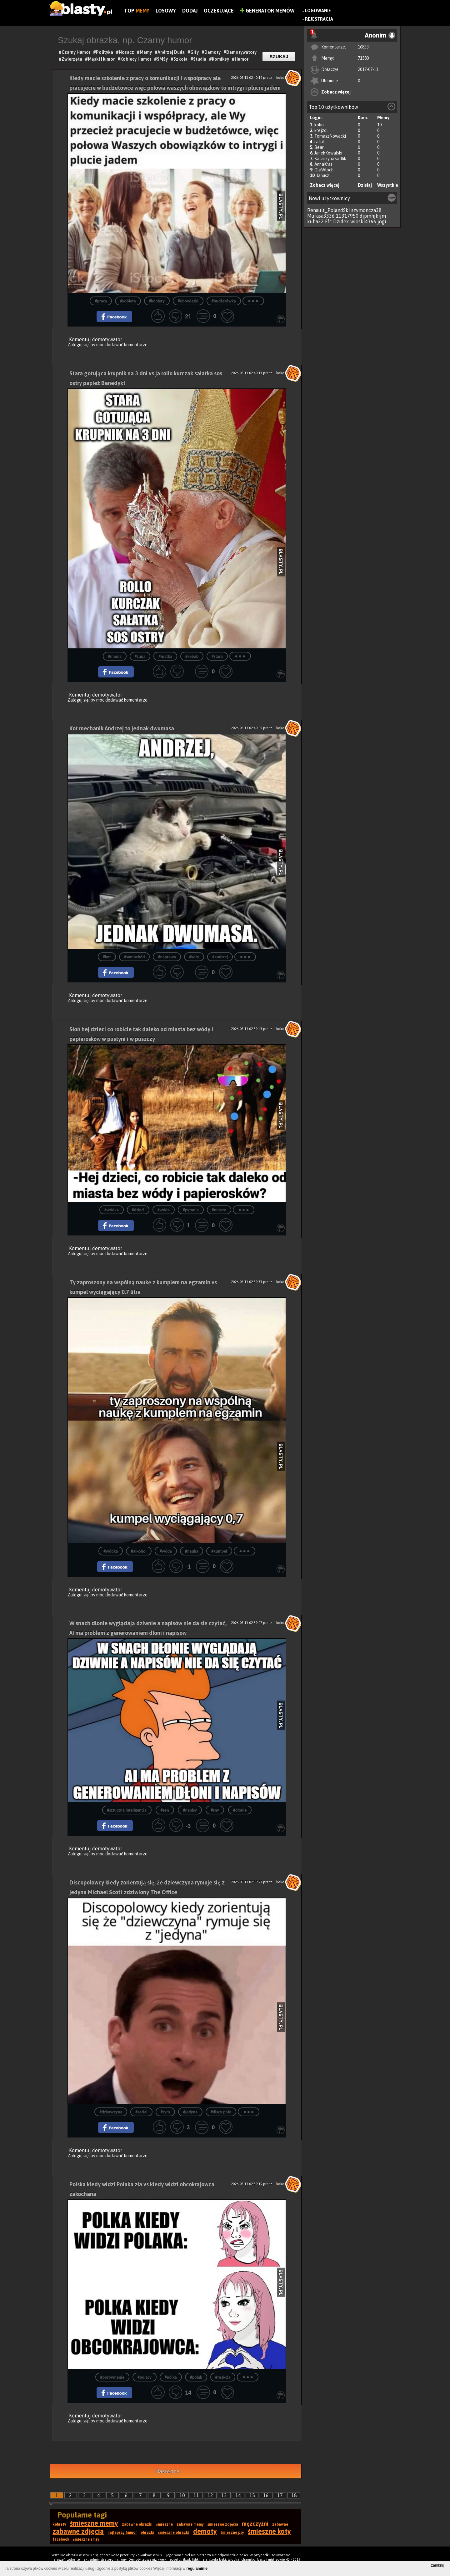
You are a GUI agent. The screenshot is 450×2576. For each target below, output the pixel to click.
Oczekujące (219, 10)
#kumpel (219, 1551)
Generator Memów (267, 10)
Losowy (166, 10)
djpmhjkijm (373, 216)
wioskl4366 (363, 221)
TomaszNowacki (330, 136)
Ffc (328, 221)
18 (294, 2495)
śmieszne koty (269, 2531)
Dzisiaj (365, 185)
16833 (363, 46)
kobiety (59, 2524)
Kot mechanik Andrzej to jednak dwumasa (121, 728)
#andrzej (220, 957)
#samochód (134, 957)
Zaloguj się (78, 344)
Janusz (323, 175)
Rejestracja (319, 19)
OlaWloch (323, 169)
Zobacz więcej (336, 91)
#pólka (171, 2377)
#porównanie (112, 2377)
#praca (101, 301)
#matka (165, 656)
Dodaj (190, 10)
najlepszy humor (122, 2532)
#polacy (145, 2377)
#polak (196, 2377)
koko (319, 124)
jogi (382, 221)
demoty (205, 2531)
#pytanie (191, 1210)
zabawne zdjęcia (78, 2531)
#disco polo (221, 2112)
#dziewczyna (110, 2112)
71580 (363, 58)
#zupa (140, 656)
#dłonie (240, 1810)
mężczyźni (255, 2523)
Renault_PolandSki (328, 210)
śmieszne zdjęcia (223, 2524)
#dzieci (138, 1210)
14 (238, 2495)
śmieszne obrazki (173, 2532)
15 (252, 2495)
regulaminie (197, 2568)
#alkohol (139, 1551)
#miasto (219, 1210)
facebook (60, 2539)
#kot (107, 957)
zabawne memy (190, 2524)
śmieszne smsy (86, 2539)
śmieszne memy (94, 2523)
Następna (167, 2471)
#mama (115, 656)
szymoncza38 (366, 210)
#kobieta (128, 301)
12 (210, 2495)
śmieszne (164, 2524)
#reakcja (223, 2377)
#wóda (164, 1210)
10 (182, 2495)
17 (280, 2495)
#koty (194, 957)
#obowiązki (188, 301)
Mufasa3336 (321, 216)
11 (196, 2495)
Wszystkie (387, 185)
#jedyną (190, 2112)
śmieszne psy (232, 2532)
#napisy (190, 1810)
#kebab (191, 656)
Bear (319, 147)
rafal (319, 141)
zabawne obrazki (137, 2524)
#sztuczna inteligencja (127, 1810)
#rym (165, 2112)
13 (224, 2495)
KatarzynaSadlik (330, 158)
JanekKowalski (328, 152)
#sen (165, 1810)
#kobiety (157, 301)
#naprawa (167, 957)
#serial (141, 2112)
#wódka (111, 1210)
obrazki (147, 2532)
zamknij (437, 2565)
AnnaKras (323, 164)
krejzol (321, 130)
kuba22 (315, 221)
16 (266, 2495)
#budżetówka (224, 301)
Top (136, 10)
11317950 (347, 216)
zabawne (280, 2524)
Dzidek (341, 221)
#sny (215, 1810)
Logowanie (318, 10)
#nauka (191, 1551)
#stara (217, 656)
